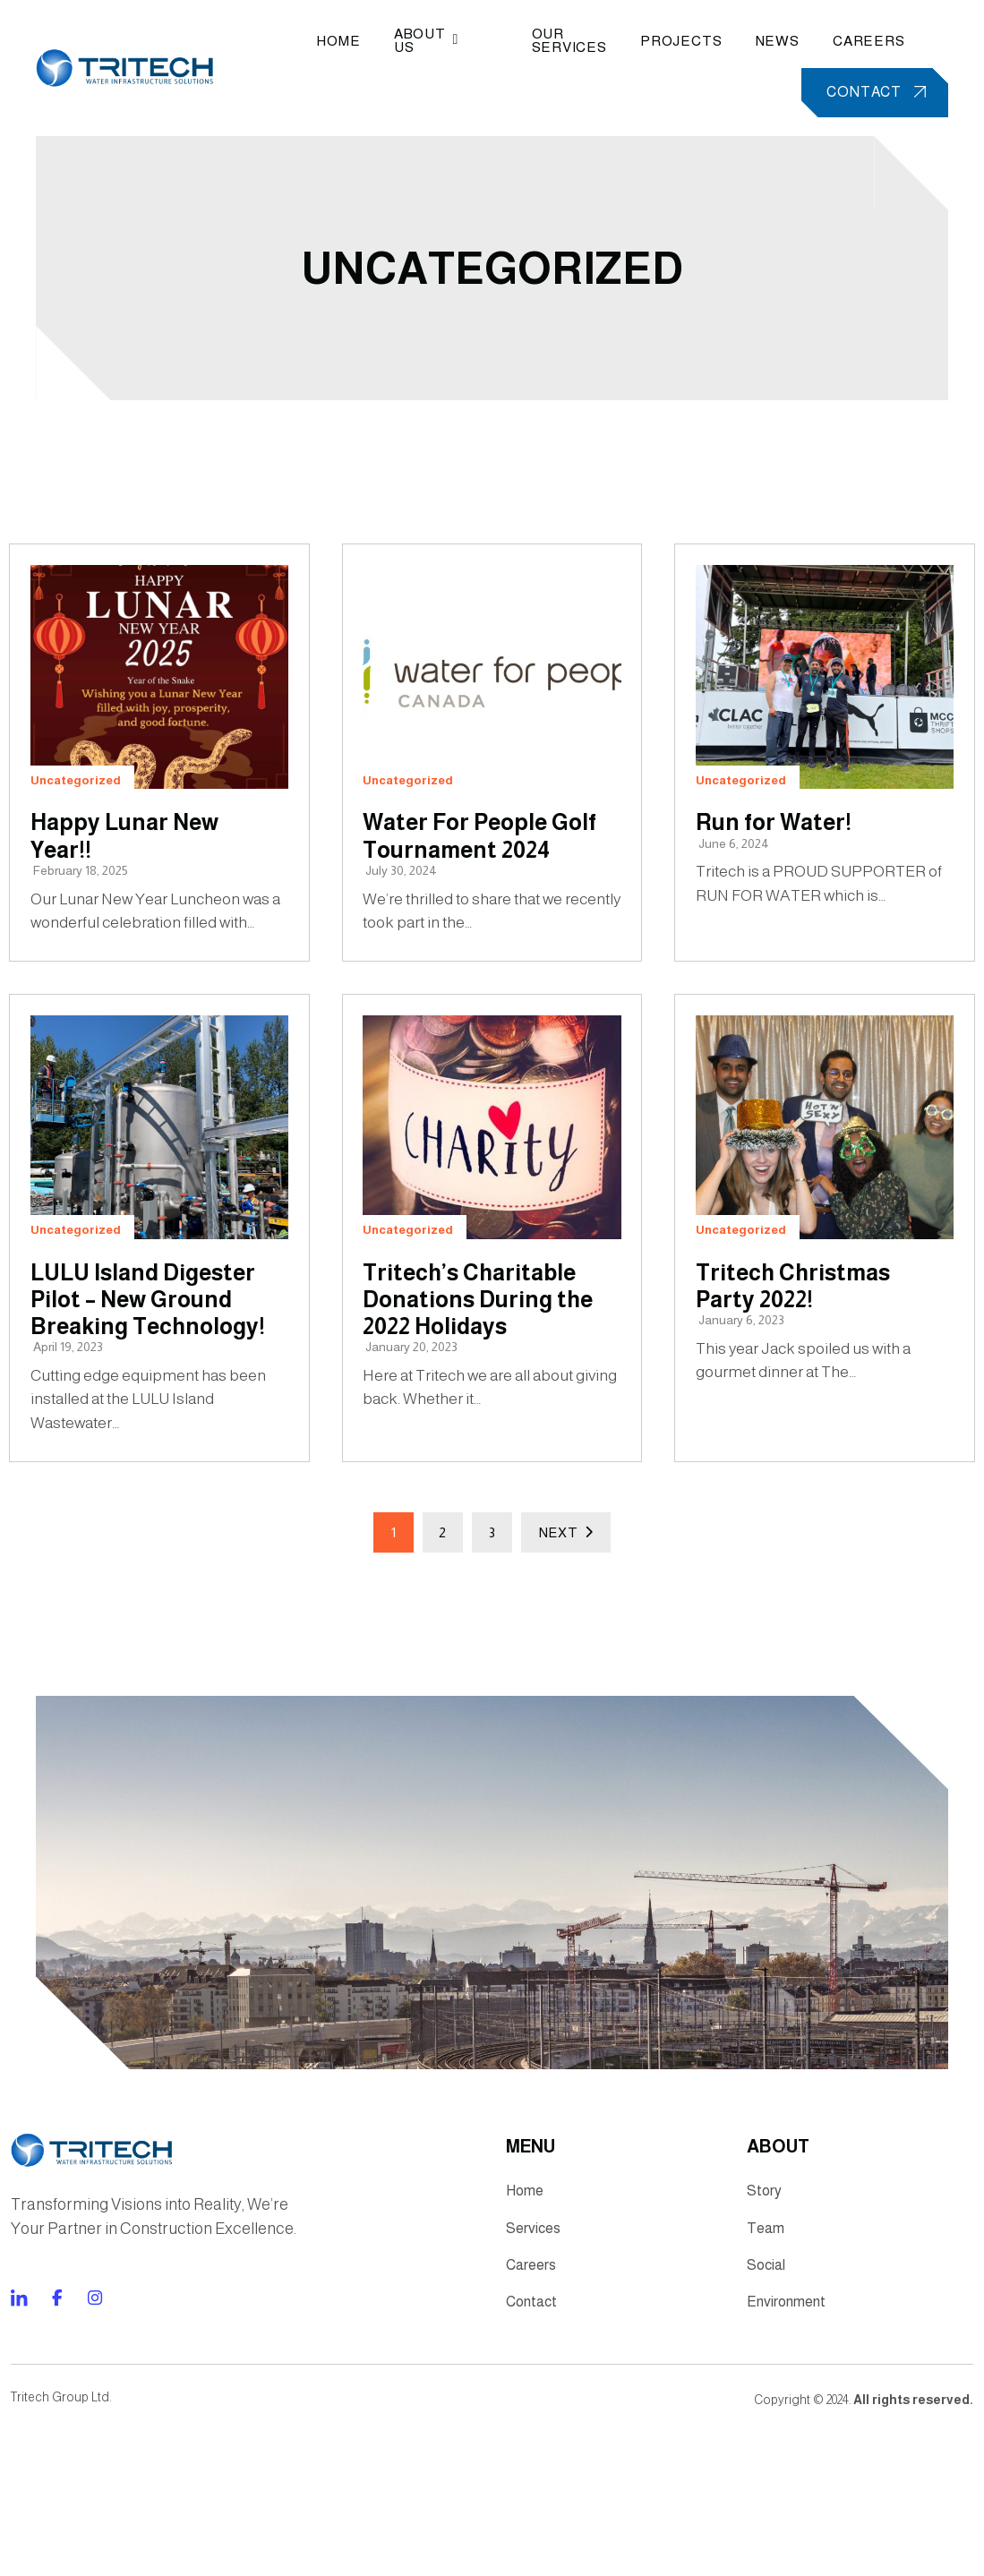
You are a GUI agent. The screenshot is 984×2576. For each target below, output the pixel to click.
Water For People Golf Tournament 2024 (462, 887)
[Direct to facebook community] (17, 2455)
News (762, 42)
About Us (437, 42)
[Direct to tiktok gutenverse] (55, 2455)
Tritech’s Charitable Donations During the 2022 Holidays (484, 1392)
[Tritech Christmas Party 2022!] (826, 1209)
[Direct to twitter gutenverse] (92, 2455)
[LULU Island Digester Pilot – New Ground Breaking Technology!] (158, 1209)
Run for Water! (780, 859)
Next (565, 1632)
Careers (857, 42)
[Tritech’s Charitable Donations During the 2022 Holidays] (492, 1209)
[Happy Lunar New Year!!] (158, 703)
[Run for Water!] (826, 703)
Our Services (545, 42)
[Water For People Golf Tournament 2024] (492, 703)
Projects (662, 42)
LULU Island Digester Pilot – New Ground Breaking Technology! (153, 1392)
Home (344, 42)
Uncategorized (492, 274)
